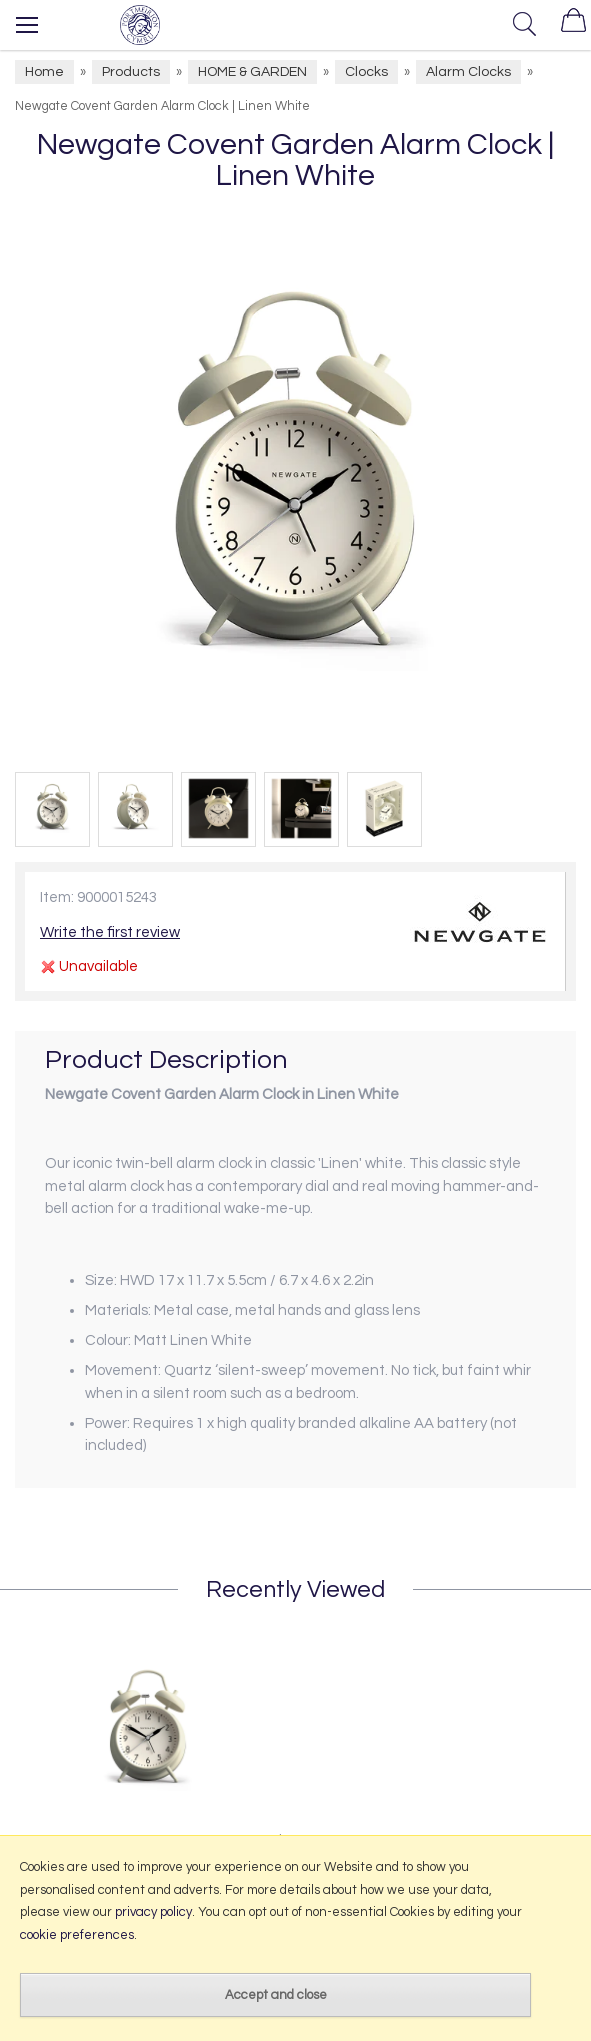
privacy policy (153, 1912)
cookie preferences (77, 1935)
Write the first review (110, 932)
